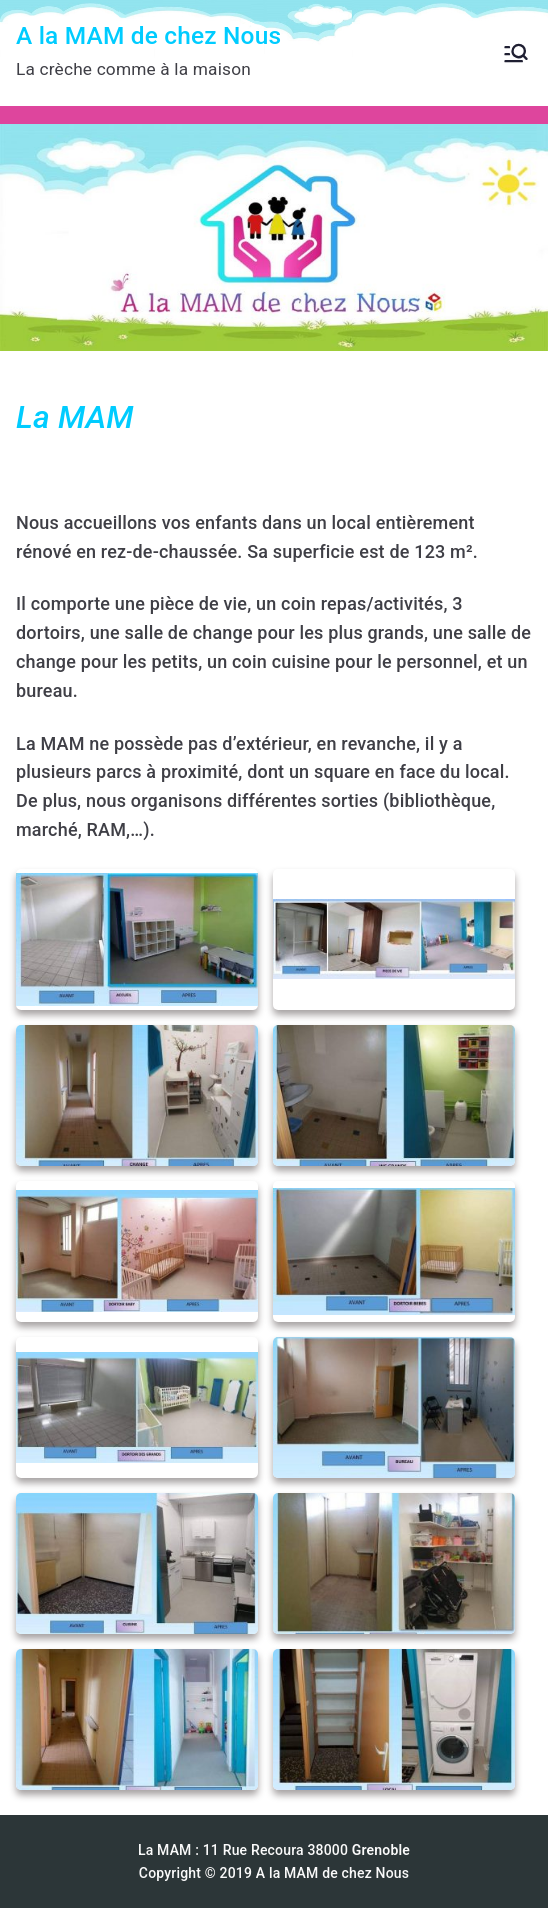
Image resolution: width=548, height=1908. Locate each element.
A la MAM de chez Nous (148, 35)
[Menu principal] (516, 53)
